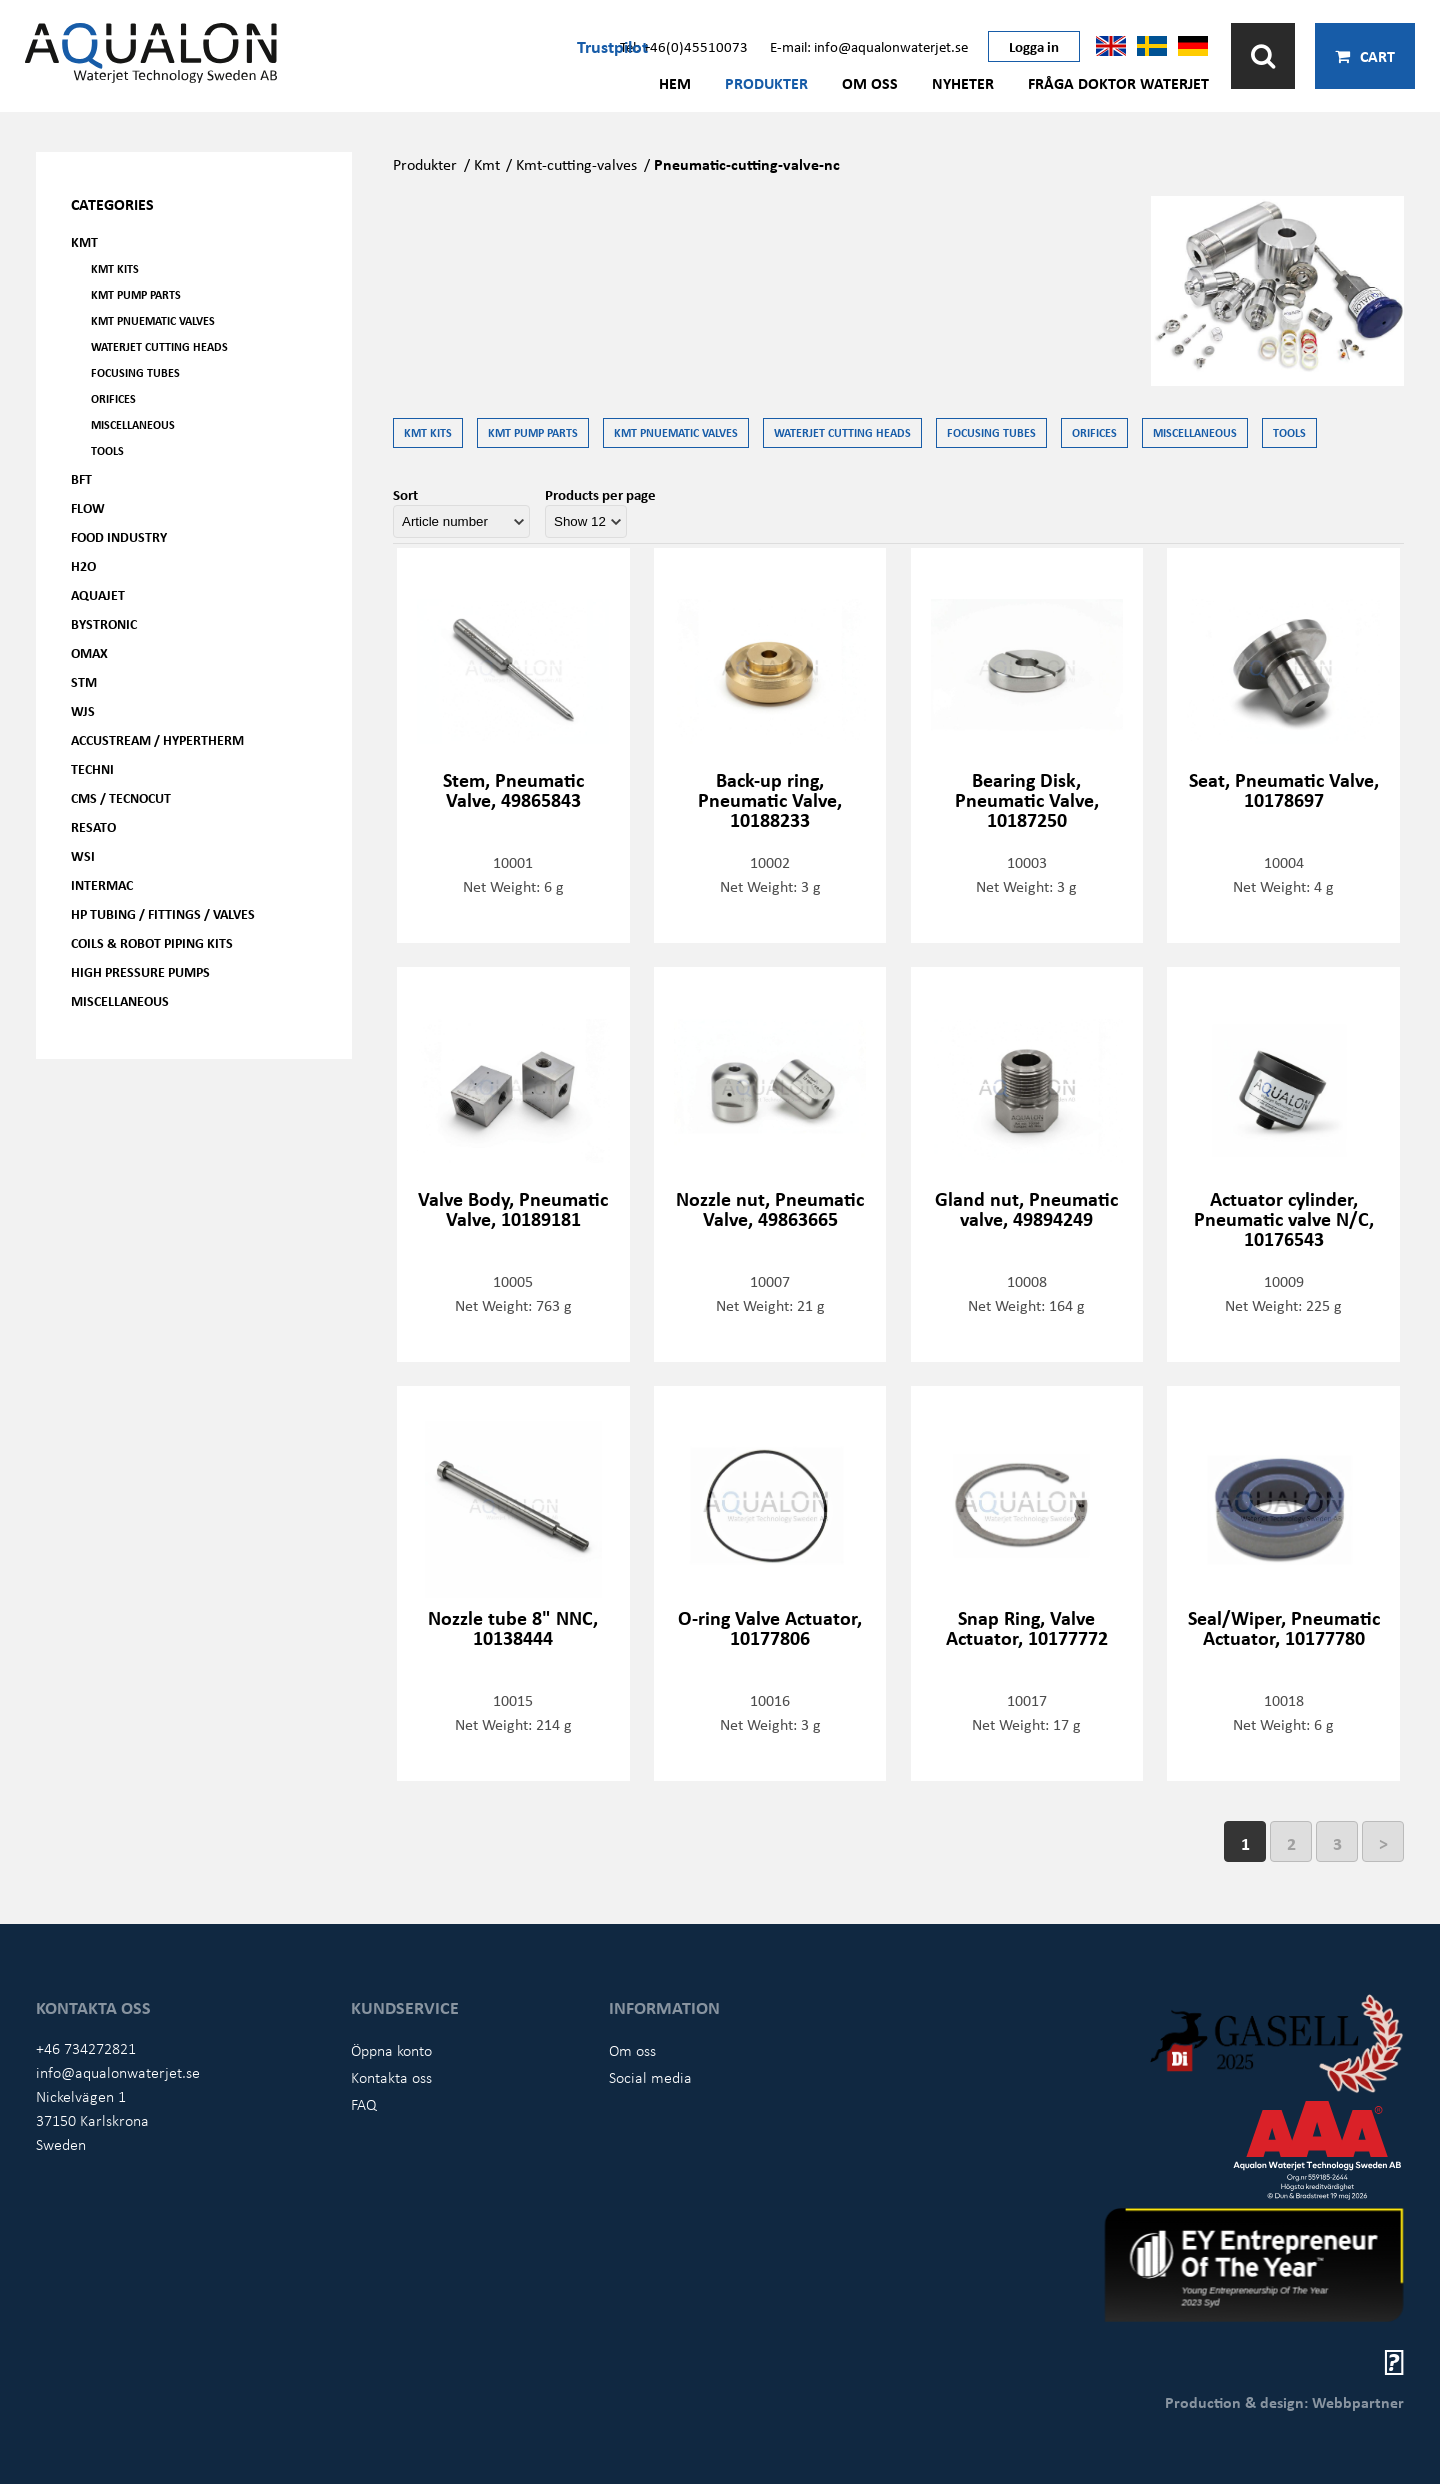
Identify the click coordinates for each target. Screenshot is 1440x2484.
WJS (83, 710)
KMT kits (115, 268)
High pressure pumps (140, 971)
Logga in (1034, 46)
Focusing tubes (135, 372)
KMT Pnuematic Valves (153, 320)
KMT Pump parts (136, 294)
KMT (84, 241)
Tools (107, 450)
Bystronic (104, 623)
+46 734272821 (86, 2048)
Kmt (487, 164)
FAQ (364, 2104)
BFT (81, 478)
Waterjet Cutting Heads (159, 346)
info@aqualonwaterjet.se (118, 2072)
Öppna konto (391, 2050)
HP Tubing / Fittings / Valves (163, 913)
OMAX (89, 652)
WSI (83, 855)
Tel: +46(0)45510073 (684, 46)
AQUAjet (98, 594)
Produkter (766, 83)
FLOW (88, 507)
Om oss (870, 83)
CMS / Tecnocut (121, 797)
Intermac (102, 884)
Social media (650, 2077)
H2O (83, 565)
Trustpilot (612, 46)
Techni (92, 768)
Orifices (113, 398)
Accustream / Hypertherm (157, 739)
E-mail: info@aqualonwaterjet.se (869, 46)
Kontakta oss (391, 2077)
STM (84, 681)
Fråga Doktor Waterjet (1118, 83)
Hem (675, 83)
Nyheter (963, 83)
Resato (93, 826)
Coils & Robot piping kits (152, 942)
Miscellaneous (133, 424)
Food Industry (119, 536)
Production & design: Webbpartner (1284, 2402)
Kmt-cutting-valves (576, 164)
